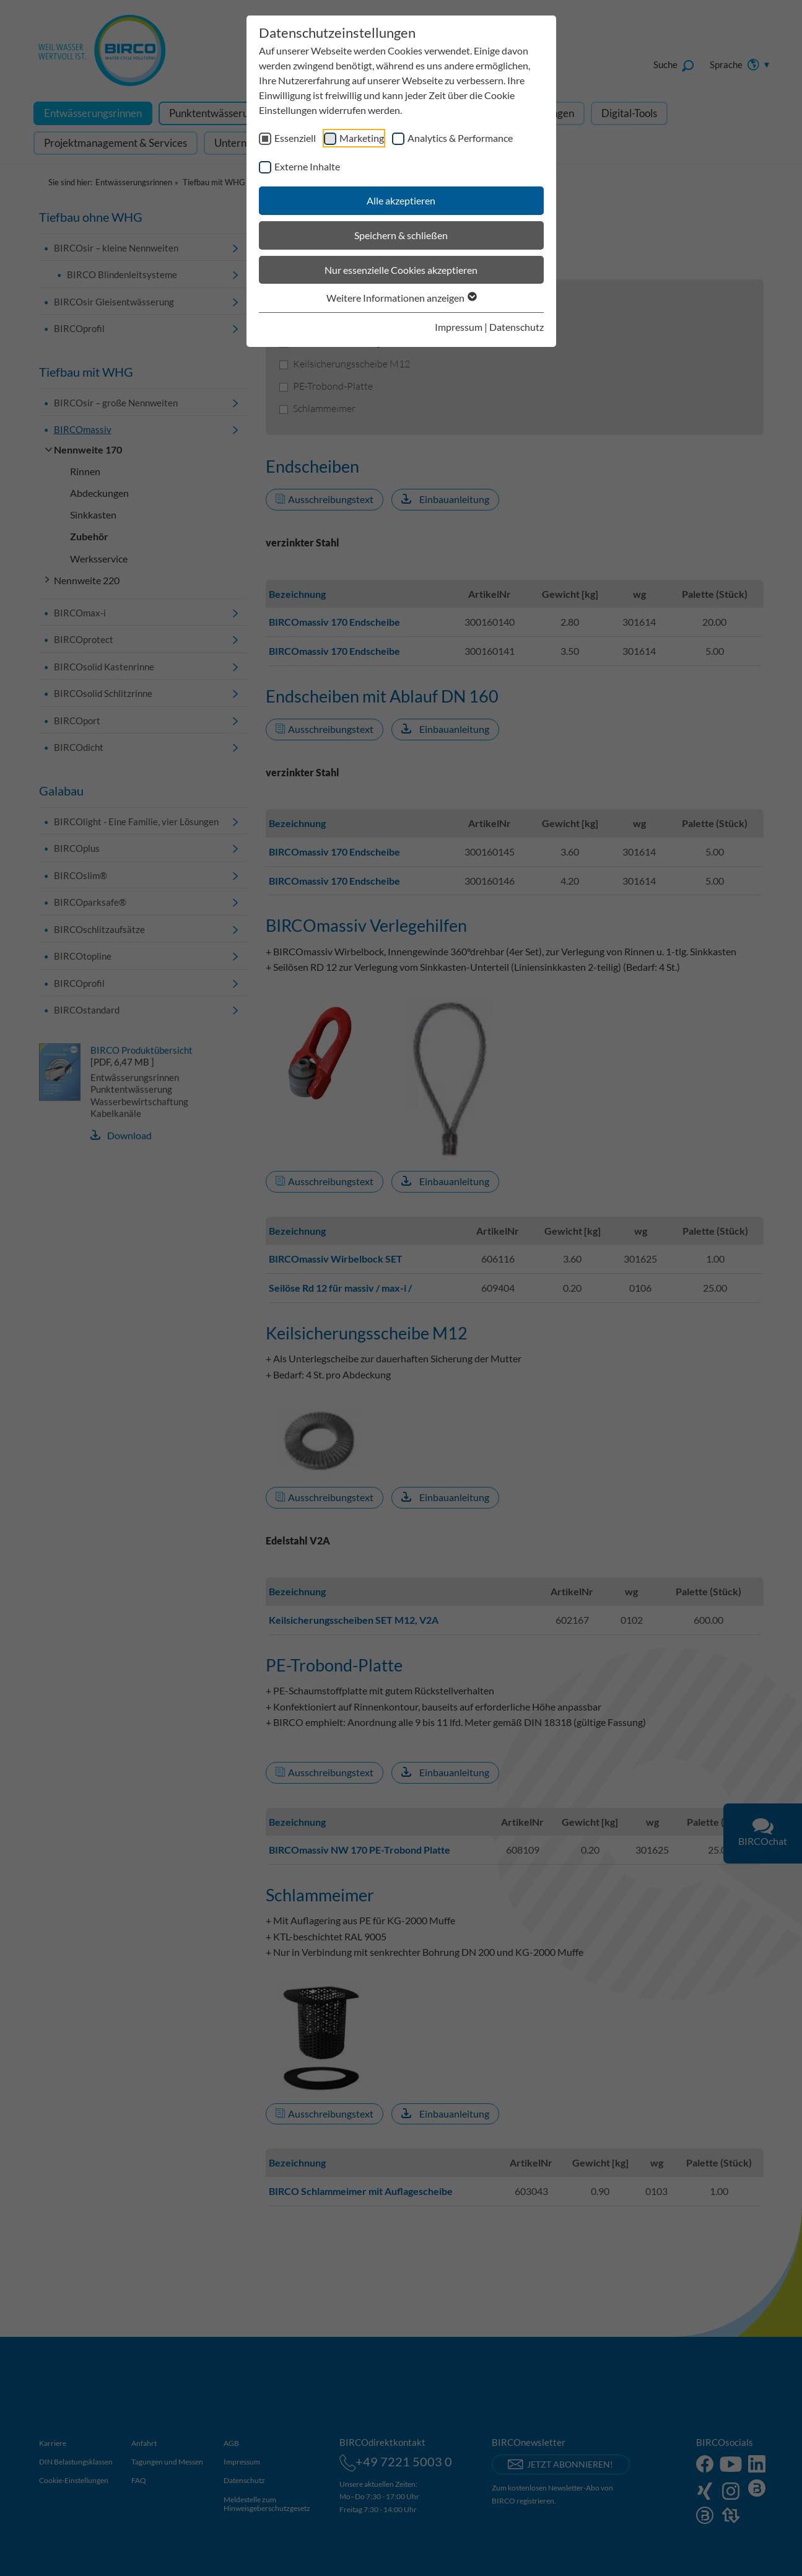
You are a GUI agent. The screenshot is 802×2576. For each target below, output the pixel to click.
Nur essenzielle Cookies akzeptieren (401, 270)
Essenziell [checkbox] (295, 138)
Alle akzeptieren (401, 200)
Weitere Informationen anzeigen (401, 298)
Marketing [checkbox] (361, 138)
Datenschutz (516, 327)
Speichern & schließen (401, 235)
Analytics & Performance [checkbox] (460, 138)
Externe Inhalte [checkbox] (307, 166)
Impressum (458, 327)
